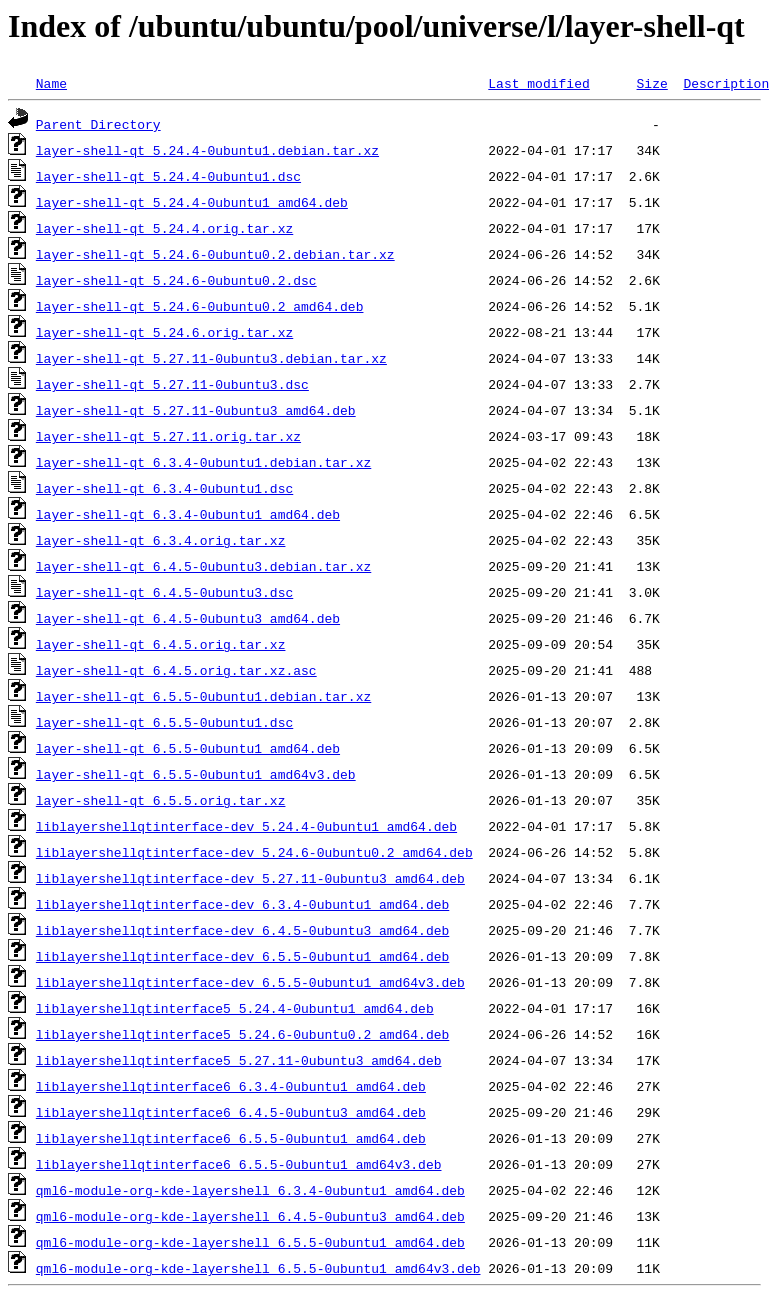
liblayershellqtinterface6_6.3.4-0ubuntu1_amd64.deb (231, 1086)
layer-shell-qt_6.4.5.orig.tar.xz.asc (176, 670)
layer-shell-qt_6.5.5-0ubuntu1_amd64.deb (188, 748)
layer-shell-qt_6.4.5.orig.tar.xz (161, 644)
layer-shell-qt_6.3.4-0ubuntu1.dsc (164, 488)
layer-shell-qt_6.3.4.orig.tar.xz (161, 540)
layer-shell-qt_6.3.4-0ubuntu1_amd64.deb (188, 514)
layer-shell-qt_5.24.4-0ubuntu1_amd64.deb (192, 202)
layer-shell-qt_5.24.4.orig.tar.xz (164, 228)
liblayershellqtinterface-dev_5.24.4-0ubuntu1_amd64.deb (246, 826)
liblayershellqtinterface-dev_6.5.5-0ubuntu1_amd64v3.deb (250, 982)
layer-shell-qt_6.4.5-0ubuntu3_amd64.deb (188, 618)
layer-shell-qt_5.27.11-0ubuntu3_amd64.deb (196, 410)
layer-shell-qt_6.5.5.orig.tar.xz (161, 800)
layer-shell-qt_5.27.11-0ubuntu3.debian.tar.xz (211, 358)
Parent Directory (98, 124)
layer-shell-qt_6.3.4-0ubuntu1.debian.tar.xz (203, 462)
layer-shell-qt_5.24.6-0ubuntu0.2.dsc (176, 280)
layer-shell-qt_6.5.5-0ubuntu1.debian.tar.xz (203, 696)
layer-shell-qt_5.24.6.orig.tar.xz (164, 332)
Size (651, 83)
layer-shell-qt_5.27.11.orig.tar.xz (168, 436)
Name (51, 83)
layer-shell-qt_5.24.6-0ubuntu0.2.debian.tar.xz (215, 254)
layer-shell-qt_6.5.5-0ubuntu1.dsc (164, 722)
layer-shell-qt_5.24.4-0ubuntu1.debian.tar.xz (207, 150)
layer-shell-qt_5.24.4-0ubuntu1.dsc (168, 176)
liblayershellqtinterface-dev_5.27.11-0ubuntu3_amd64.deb (250, 878)
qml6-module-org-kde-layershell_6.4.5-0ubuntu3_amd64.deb (250, 1216)
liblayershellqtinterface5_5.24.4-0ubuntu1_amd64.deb (235, 1008)
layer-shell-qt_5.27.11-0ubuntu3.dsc (172, 384)
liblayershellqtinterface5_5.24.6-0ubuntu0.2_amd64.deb (242, 1034)
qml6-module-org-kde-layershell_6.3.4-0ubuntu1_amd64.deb (250, 1190)
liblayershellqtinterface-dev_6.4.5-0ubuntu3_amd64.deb (242, 930)
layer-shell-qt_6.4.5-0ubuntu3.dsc (164, 592)
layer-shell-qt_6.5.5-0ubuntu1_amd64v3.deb (196, 774)
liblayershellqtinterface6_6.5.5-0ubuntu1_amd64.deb (231, 1138)
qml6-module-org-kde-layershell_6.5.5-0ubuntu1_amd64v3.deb (258, 1268)
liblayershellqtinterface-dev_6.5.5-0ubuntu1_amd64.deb (242, 956)
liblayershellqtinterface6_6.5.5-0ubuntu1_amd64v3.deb (239, 1164)
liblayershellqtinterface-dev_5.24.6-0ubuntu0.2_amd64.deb (254, 852)
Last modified (538, 83)
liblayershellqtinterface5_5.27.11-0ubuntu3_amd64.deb (239, 1060)
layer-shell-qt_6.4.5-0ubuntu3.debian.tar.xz (203, 566)
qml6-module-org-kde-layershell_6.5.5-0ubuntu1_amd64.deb (250, 1242)
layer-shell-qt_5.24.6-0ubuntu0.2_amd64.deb (200, 306)
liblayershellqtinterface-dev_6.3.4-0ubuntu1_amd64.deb (242, 904)
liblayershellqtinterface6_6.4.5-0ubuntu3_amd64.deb (231, 1112)
